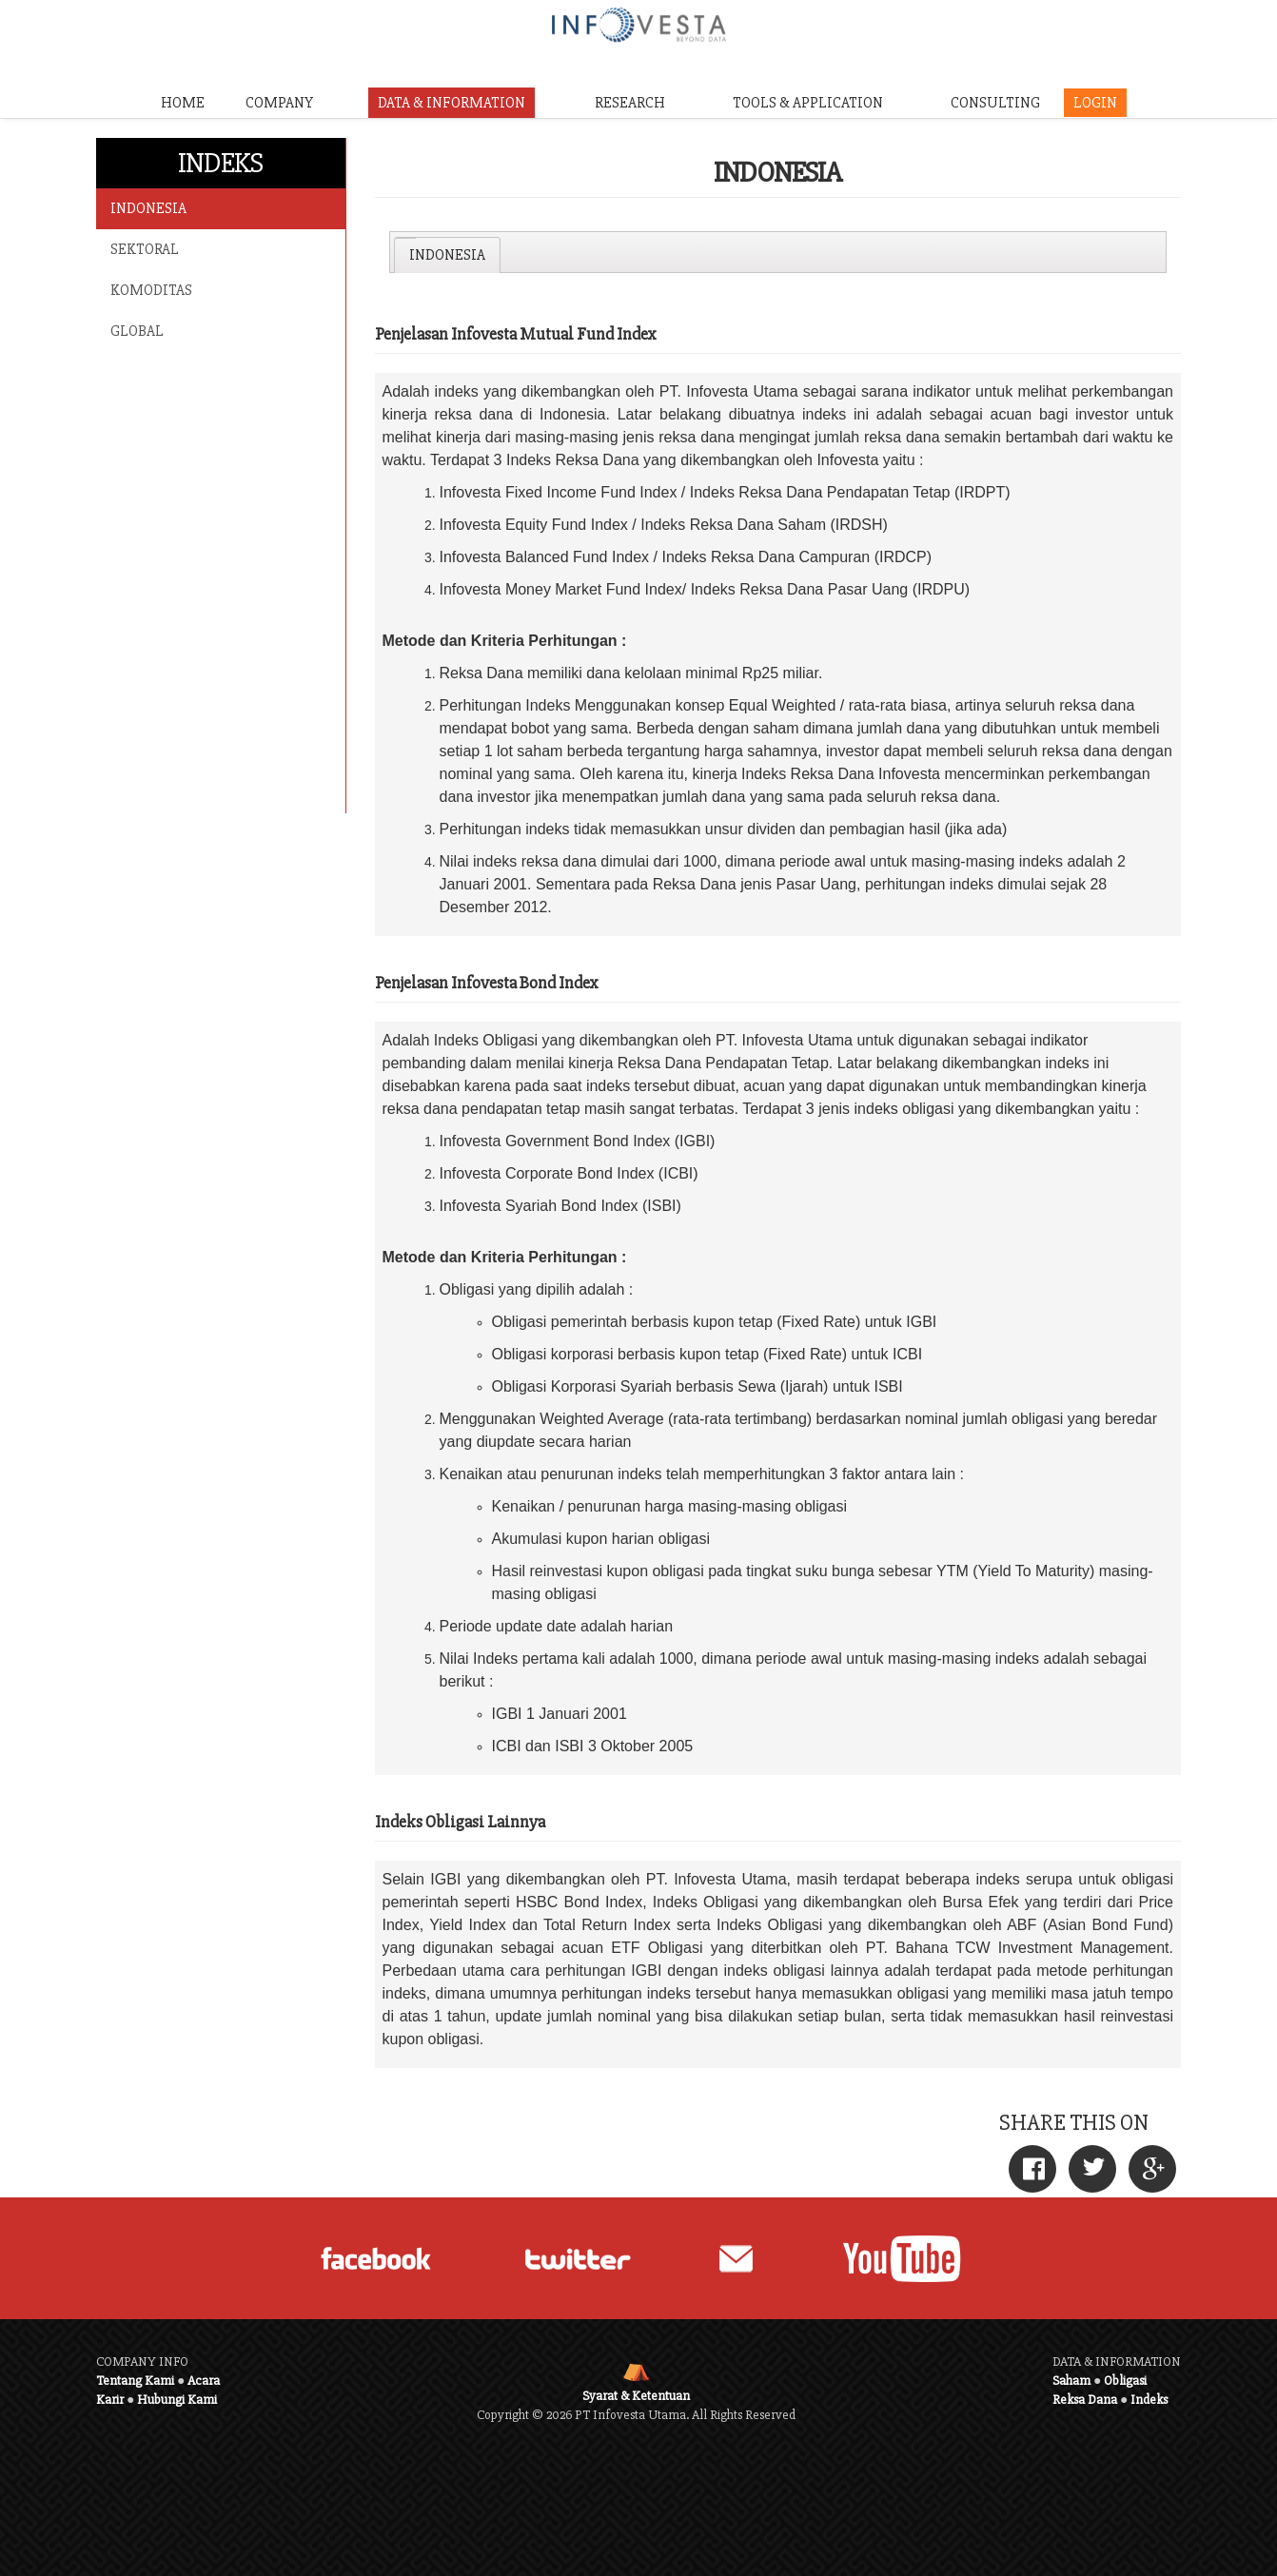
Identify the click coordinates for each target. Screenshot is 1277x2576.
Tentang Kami (135, 2380)
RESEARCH (630, 102)
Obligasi (1125, 2380)
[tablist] (778, 252)
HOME (183, 102)
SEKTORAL (144, 249)
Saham (1071, 2380)
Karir (110, 2399)
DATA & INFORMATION (451, 102)
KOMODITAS (151, 290)
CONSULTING (995, 102)
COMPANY (279, 102)
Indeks (1149, 2399)
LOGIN (1095, 102)
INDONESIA (148, 208)
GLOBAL (137, 331)
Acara (203, 2380)
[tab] (447, 255)
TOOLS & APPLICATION (808, 102)
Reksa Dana (1084, 2399)
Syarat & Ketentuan (636, 2396)
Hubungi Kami (177, 2399)
